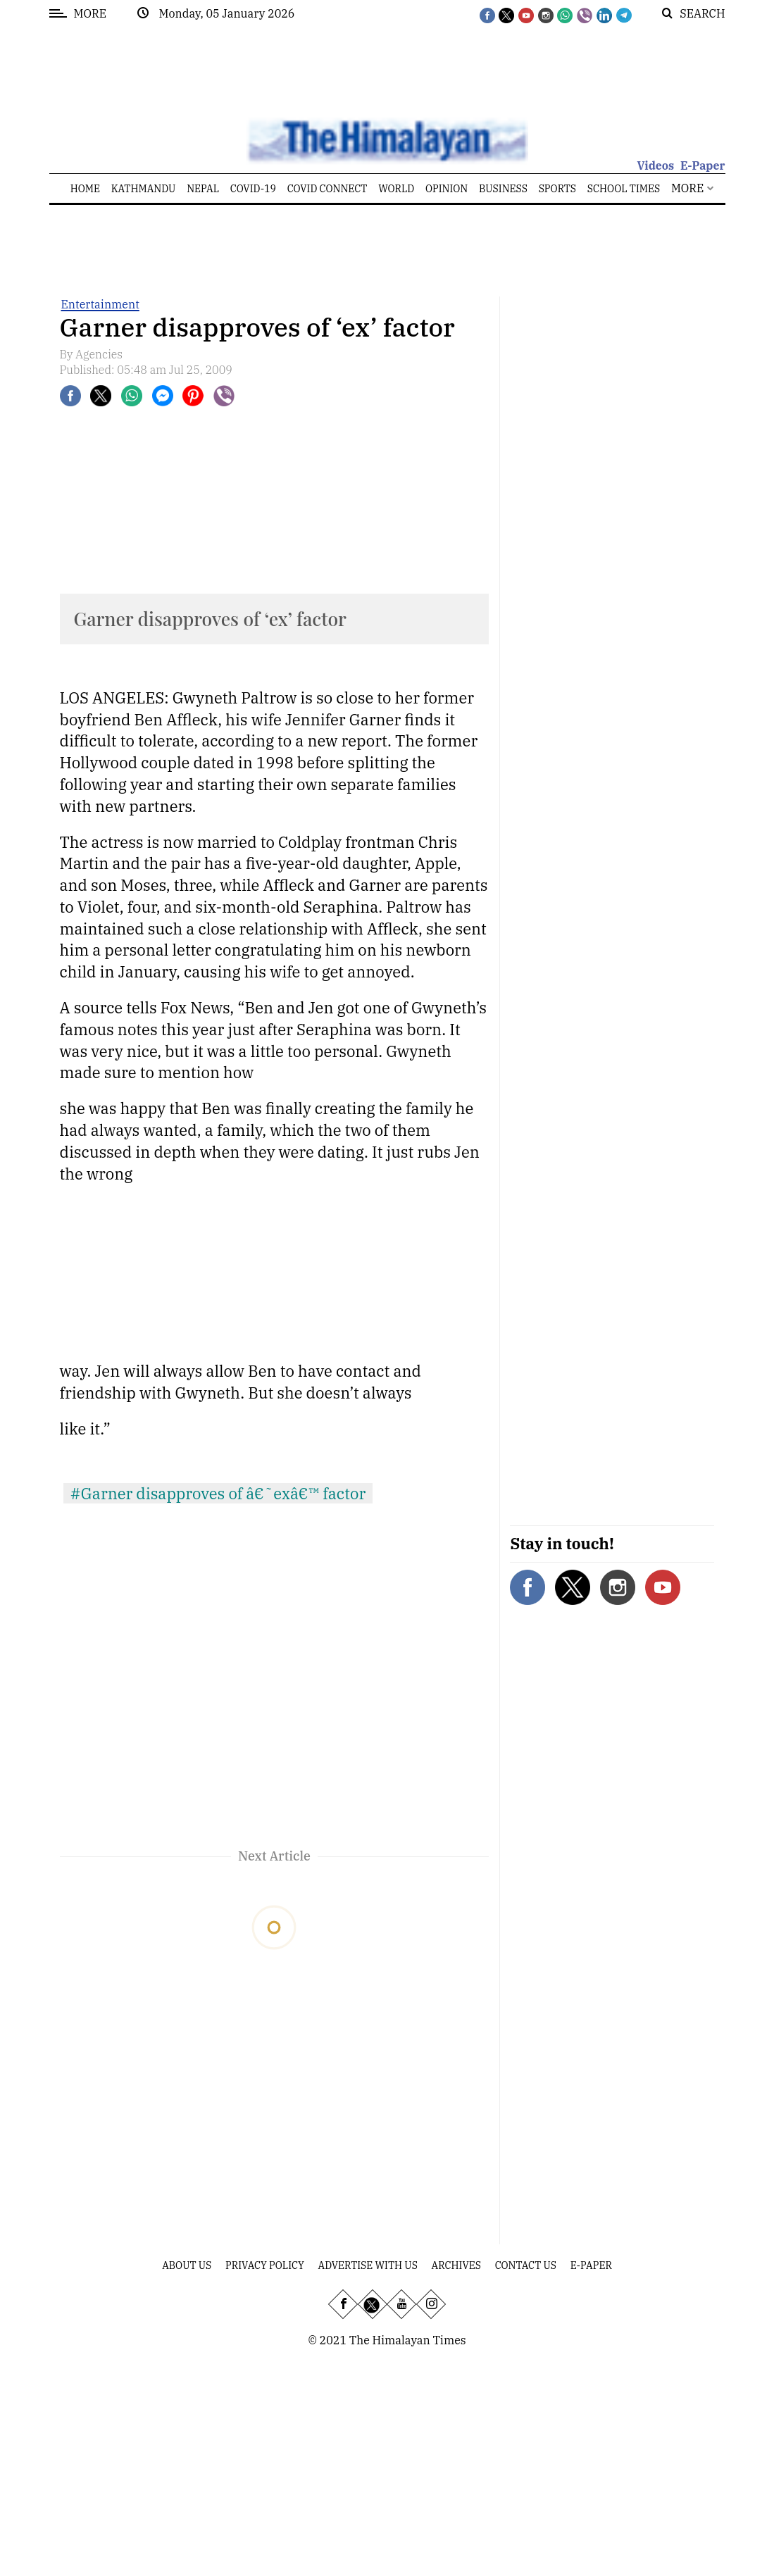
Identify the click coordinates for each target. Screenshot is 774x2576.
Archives (456, 2265)
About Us (186, 2265)
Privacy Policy (264, 2265)
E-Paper (702, 165)
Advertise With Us (368, 2265)
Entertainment (100, 304)
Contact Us (525, 2265)
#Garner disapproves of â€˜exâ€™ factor (218, 1493)
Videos (655, 165)
